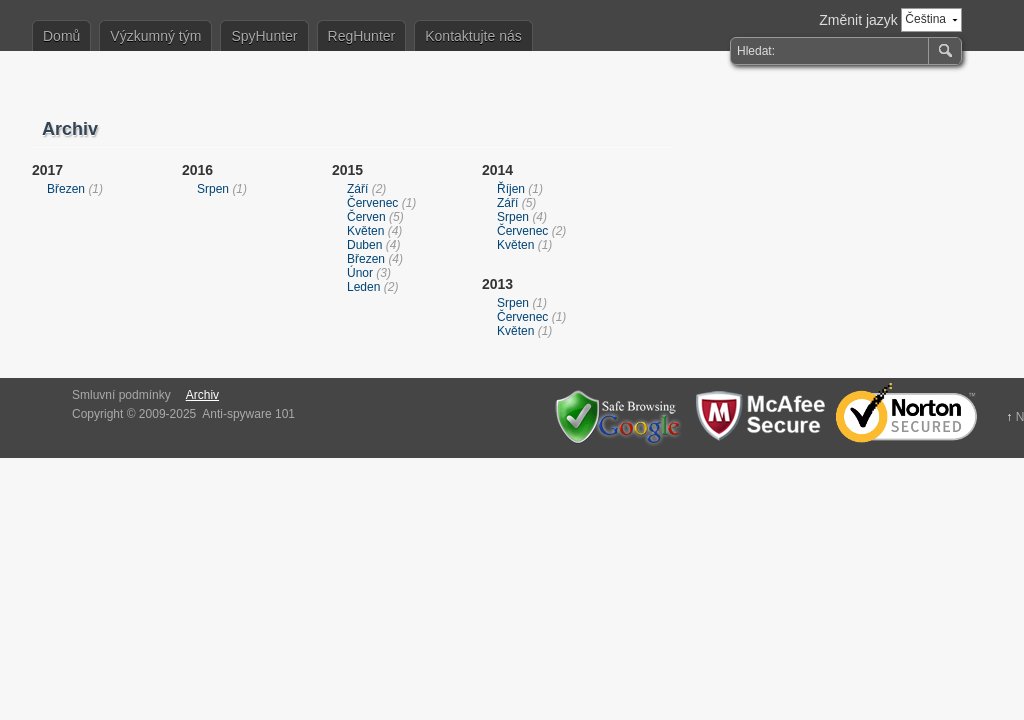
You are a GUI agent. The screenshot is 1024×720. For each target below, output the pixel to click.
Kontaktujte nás (473, 36)
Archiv (202, 395)
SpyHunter (264, 36)
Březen (66, 189)
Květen (365, 231)
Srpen (213, 189)
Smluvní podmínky (121, 395)
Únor (360, 273)
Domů (61, 36)
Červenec (372, 203)
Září (357, 189)
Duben (364, 245)
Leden (363, 287)
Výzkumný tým (155, 36)
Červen (366, 217)
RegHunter (362, 36)
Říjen (511, 189)
